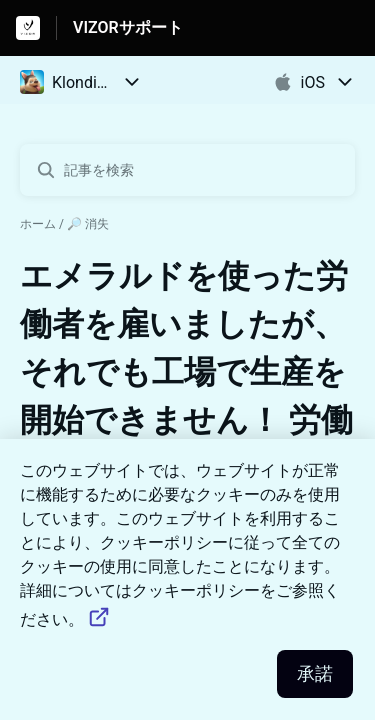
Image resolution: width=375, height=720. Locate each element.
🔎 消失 (88, 224)
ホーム (38, 224)
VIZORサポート (128, 27)
